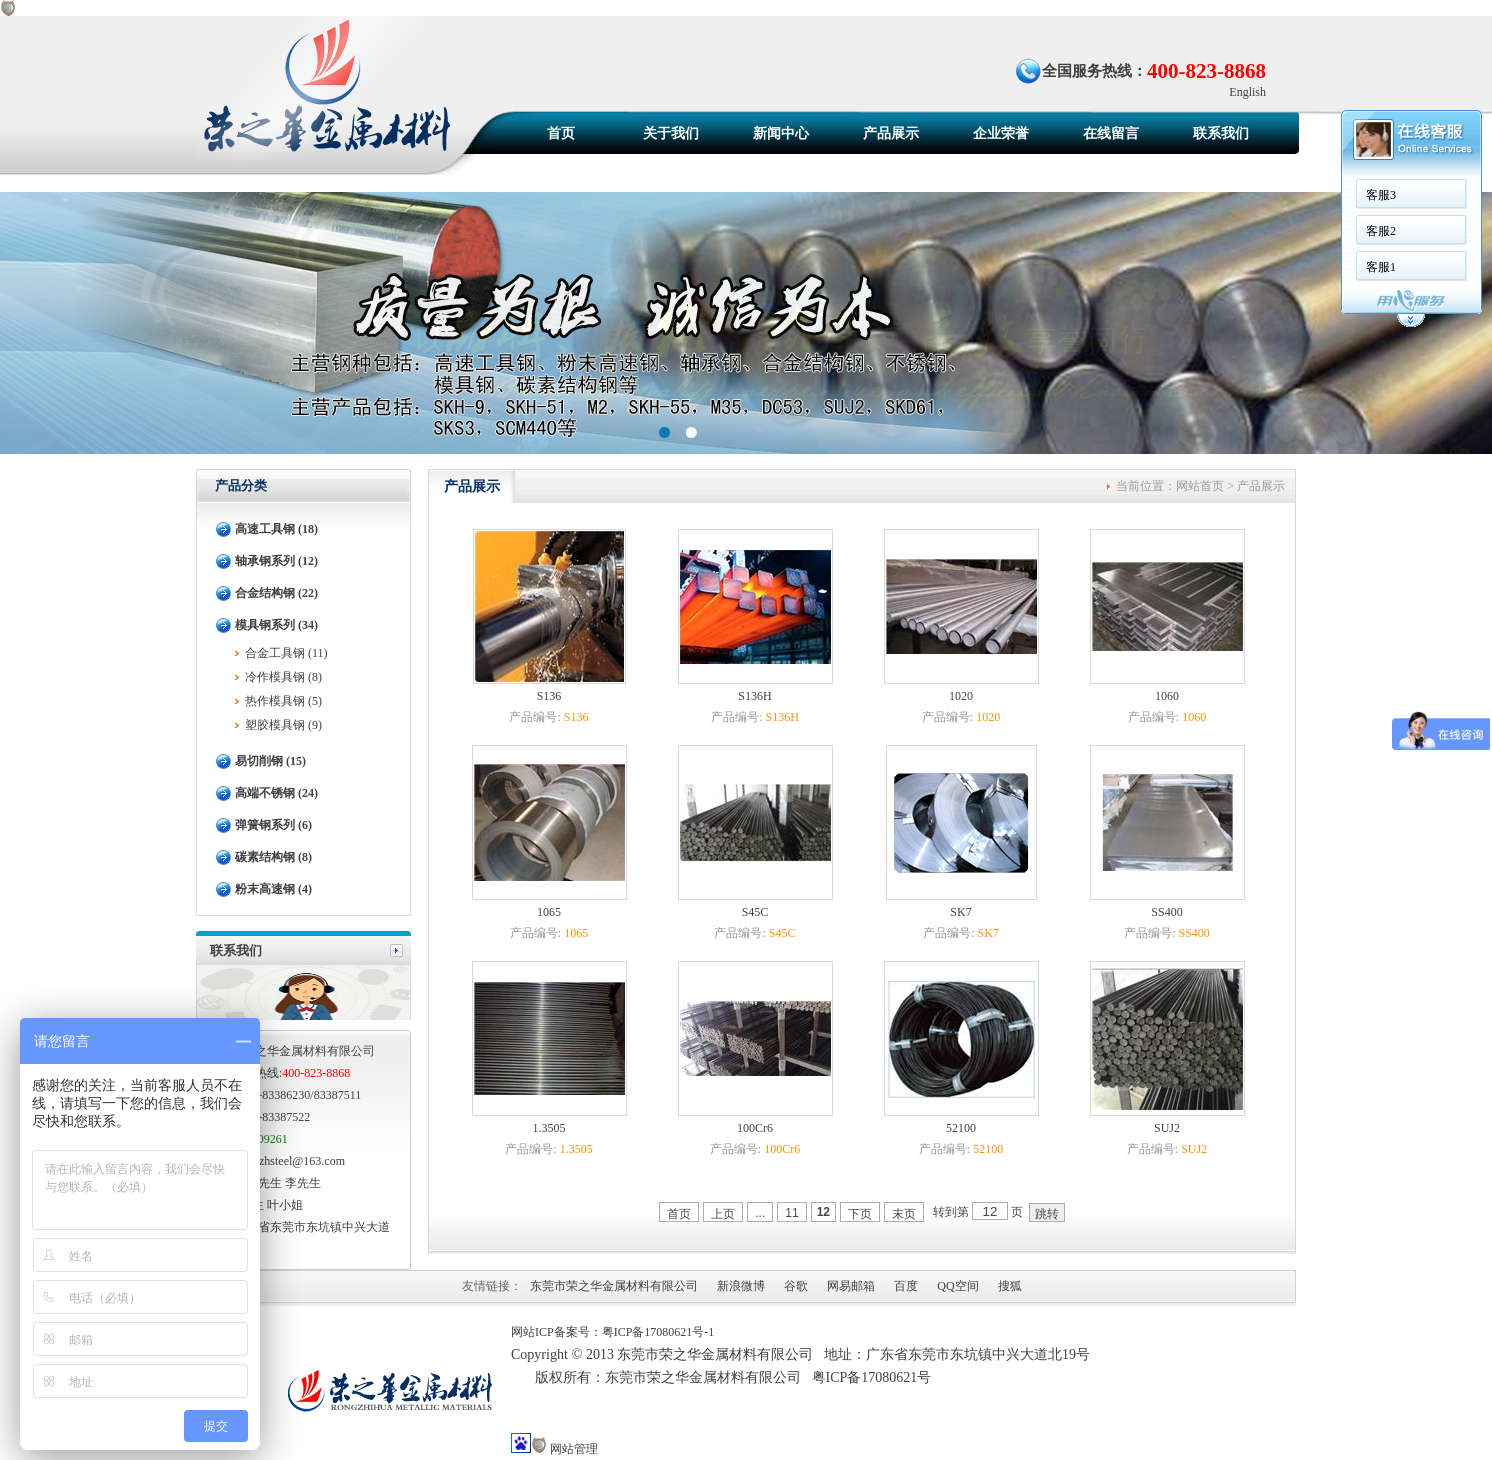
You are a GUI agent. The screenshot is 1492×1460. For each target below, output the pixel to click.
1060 (1167, 696)
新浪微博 (741, 1286)
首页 (561, 133)
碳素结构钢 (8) (273, 857)
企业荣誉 (1001, 133)
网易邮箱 (851, 1286)
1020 (961, 696)
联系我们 (1221, 133)
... (760, 1213)
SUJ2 (1167, 1128)
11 (791, 1213)
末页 (904, 1214)
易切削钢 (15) (270, 761)
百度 (906, 1286)
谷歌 (796, 1286)
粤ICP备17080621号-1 (658, 1332)
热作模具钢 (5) (283, 701)
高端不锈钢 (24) (276, 793)
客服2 (1381, 231)
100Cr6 (755, 1128)
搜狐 (1010, 1286)
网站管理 (574, 1449)
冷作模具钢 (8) (283, 677)
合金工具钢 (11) (286, 653)
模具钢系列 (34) (276, 625)
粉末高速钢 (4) (273, 889)
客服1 (1381, 267)
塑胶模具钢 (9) (283, 725)
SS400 (1166, 912)
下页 (860, 1214)
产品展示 (891, 133)
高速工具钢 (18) (276, 529)
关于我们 (671, 133)
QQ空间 (957, 1286)
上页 (723, 1214)
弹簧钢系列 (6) (273, 825)
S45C (755, 912)
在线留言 (1111, 133)
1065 (549, 912)
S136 (549, 696)
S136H (754, 696)
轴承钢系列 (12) (276, 561)
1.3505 (549, 1128)
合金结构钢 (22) (276, 593)
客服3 (1381, 195)
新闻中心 (781, 133)
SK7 (960, 912)
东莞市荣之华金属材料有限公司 (614, 1286)
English (1247, 92)
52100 (961, 1128)
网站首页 (1200, 486)
